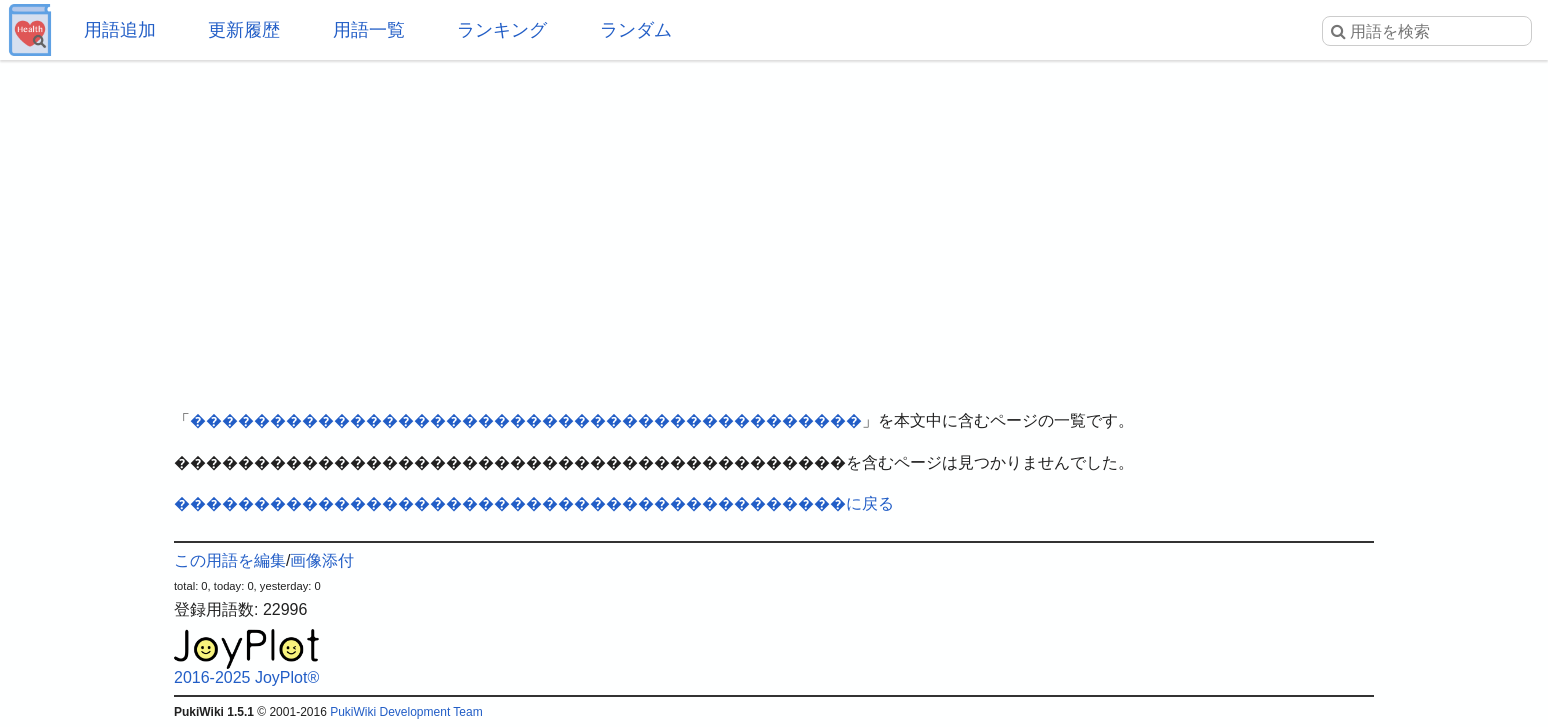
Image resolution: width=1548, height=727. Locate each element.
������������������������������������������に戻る (534, 503)
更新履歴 (244, 30)
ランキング (502, 30)
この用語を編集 (230, 560)
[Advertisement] (774, 220)
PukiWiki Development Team (406, 712)
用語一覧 (369, 30)
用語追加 (120, 30)
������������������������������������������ (526, 420)
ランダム (636, 30)
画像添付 (322, 560)
